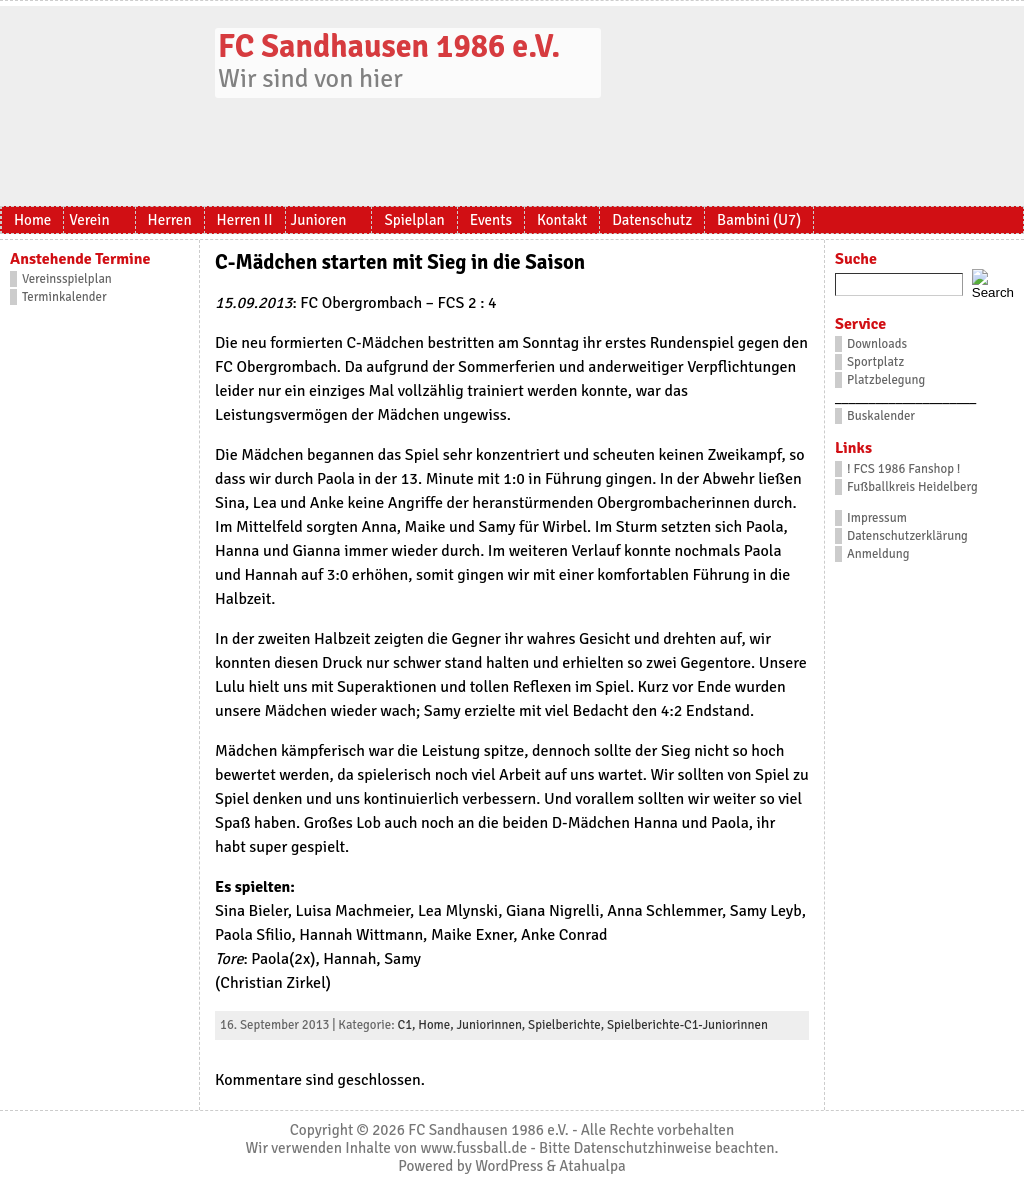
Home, (437, 1025)
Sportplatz (875, 362)
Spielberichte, (567, 1025)
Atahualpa (592, 1166)
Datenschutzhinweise (643, 1148)
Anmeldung (878, 554)
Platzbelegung (886, 380)
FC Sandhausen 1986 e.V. (389, 46)
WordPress (509, 1166)
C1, (407, 1025)
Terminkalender (64, 297)
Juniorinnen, (492, 1025)
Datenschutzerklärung (907, 536)
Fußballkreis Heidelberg (912, 487)
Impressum (877, 518)
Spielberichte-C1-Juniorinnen (687, 1025)
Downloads (877, 344)
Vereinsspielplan (67, 279)
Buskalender (881, 416)
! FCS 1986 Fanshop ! (903, 469)
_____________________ (905, 398)
